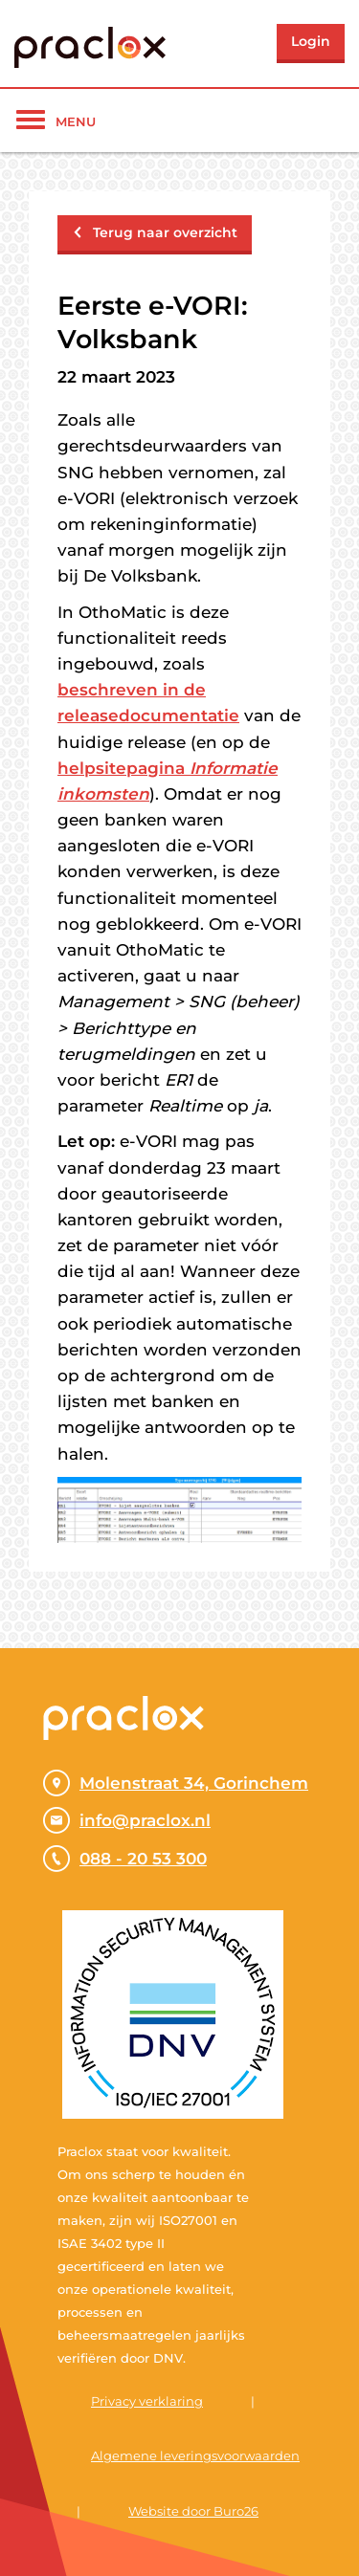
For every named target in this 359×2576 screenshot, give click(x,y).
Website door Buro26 (193, 2511)
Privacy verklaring (147, 2401)
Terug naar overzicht (154, 232)
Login (310, 41)
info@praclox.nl (127, 1820)
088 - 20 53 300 (125, 1858)
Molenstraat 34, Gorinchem (175, 1783)
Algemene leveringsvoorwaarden (195, 2455)
